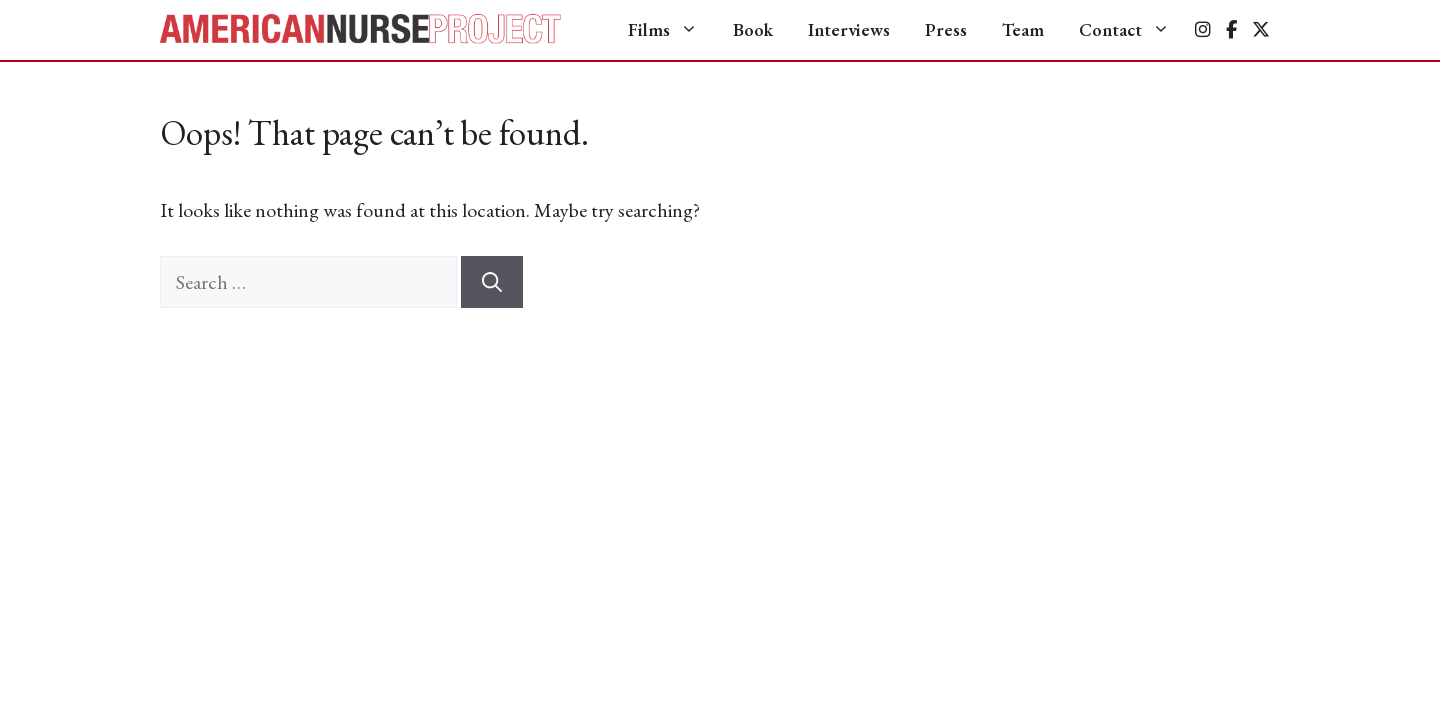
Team (1023, 29)
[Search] (492, 282)
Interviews (849, 29)
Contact (1134, 30)
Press (946, 29)
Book (753, 29)
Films (673, 30)
